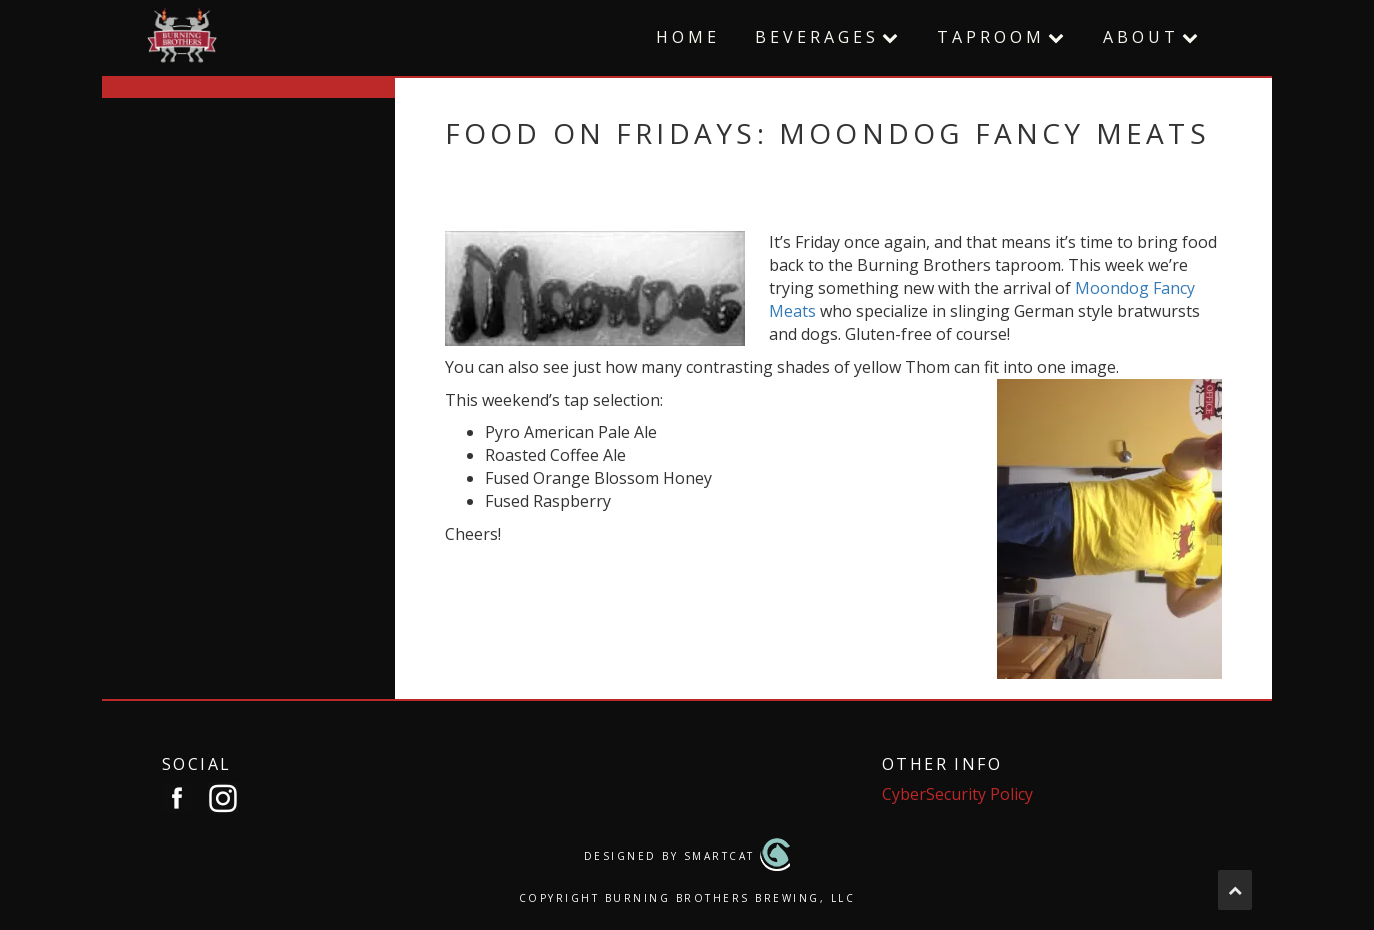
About (1141, 37)
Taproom (991, 37)
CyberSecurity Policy (957, 794)
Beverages (817, 37)
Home (688, 37)
